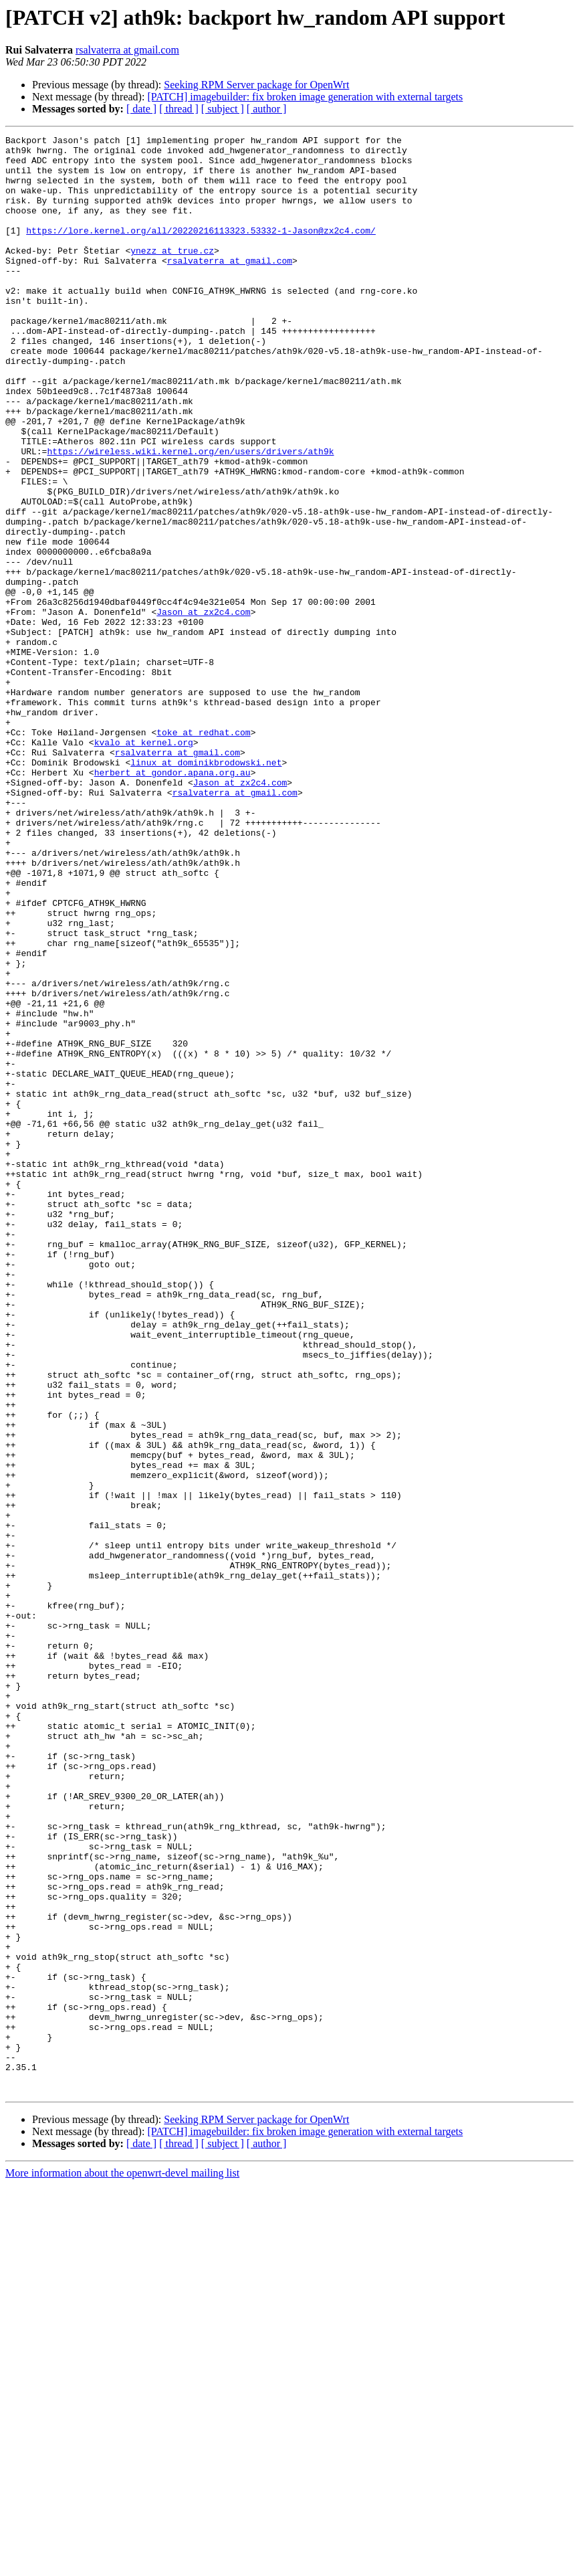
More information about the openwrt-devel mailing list (122, 2564)
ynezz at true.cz (172, 274)
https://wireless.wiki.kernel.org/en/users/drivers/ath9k (190, 515)
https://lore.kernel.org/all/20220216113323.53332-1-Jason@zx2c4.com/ (201, 250)
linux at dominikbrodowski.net (205, 889)
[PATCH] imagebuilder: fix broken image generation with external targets (305, 96)
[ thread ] (179, 108)
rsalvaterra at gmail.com (127, 50)
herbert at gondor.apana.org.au (172, 901)
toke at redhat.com (203, 852)
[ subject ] (222, 108)
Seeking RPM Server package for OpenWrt (256, 84)
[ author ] (267, 108)
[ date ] (141, 108)
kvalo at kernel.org (143, 864)
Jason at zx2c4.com (203, 708)
